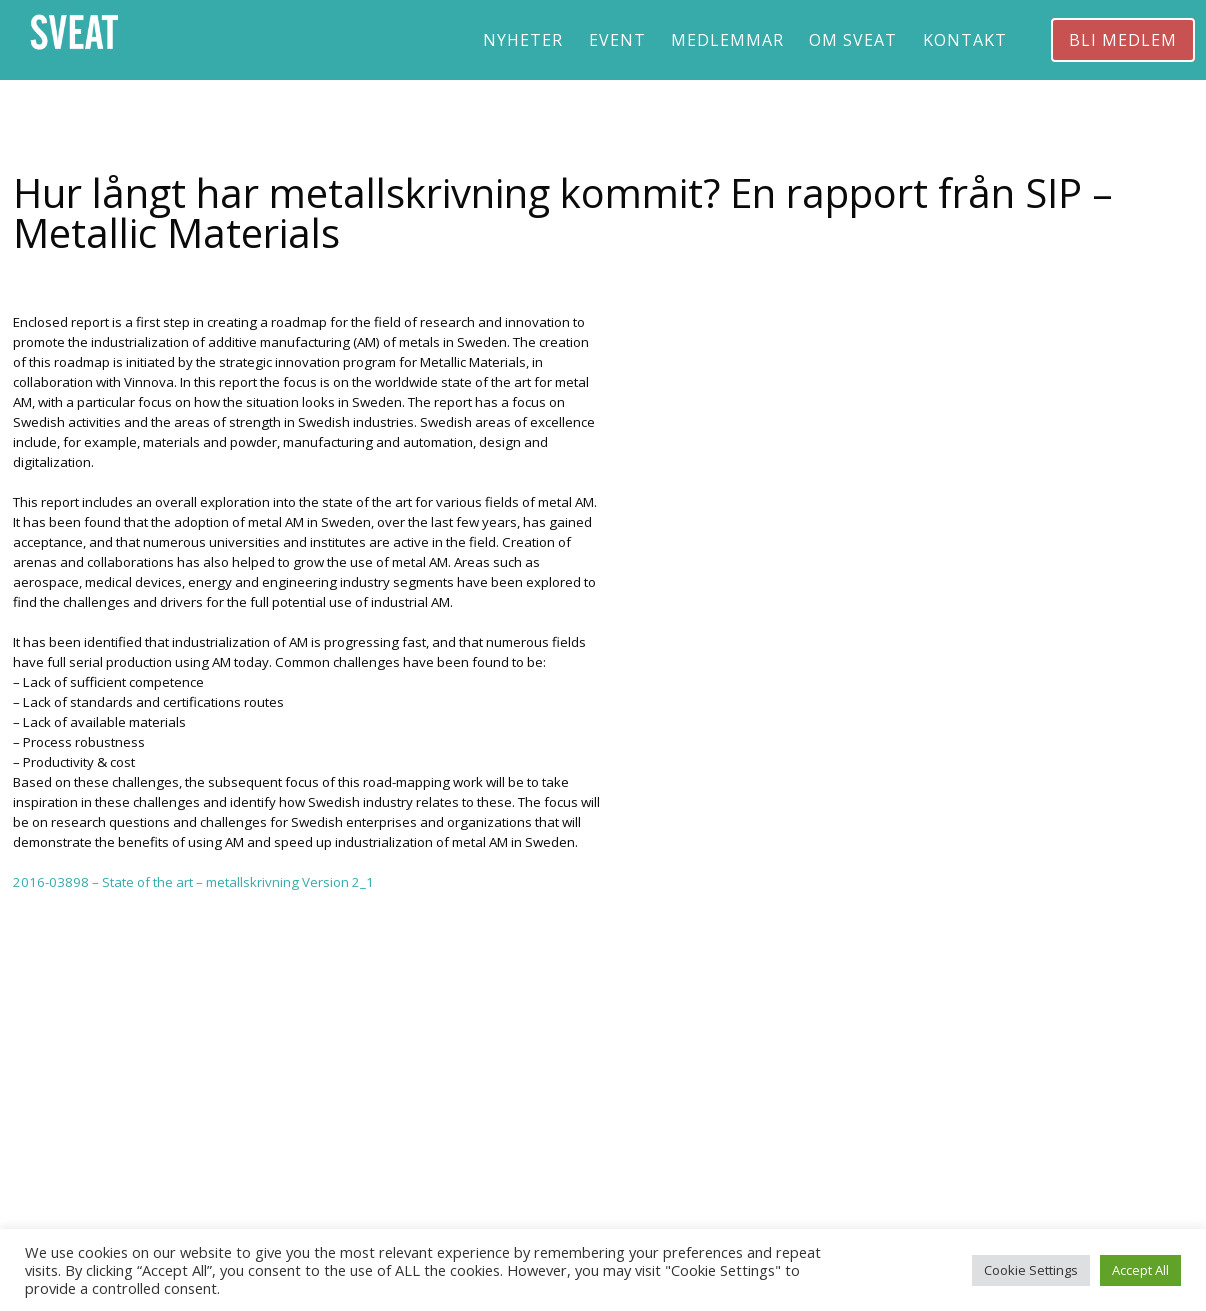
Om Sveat (853, 40)
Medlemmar (727, 40)
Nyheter (523, 40)
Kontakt (965, 40)
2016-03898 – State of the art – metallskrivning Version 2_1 (193, 882)
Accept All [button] (1140, 1270)
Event (617, 40)
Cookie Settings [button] (1031, 1270)
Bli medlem (1123, 40)
